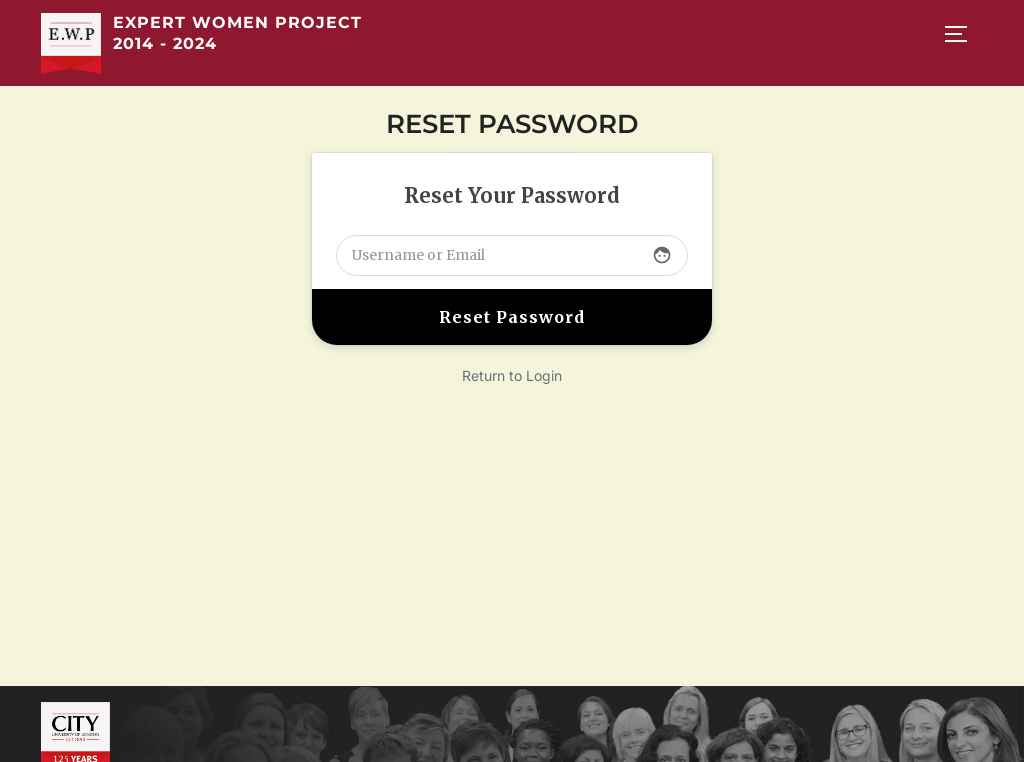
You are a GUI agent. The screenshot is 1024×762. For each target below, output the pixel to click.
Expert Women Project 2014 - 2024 (237, 33)
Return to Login (512, 375)
